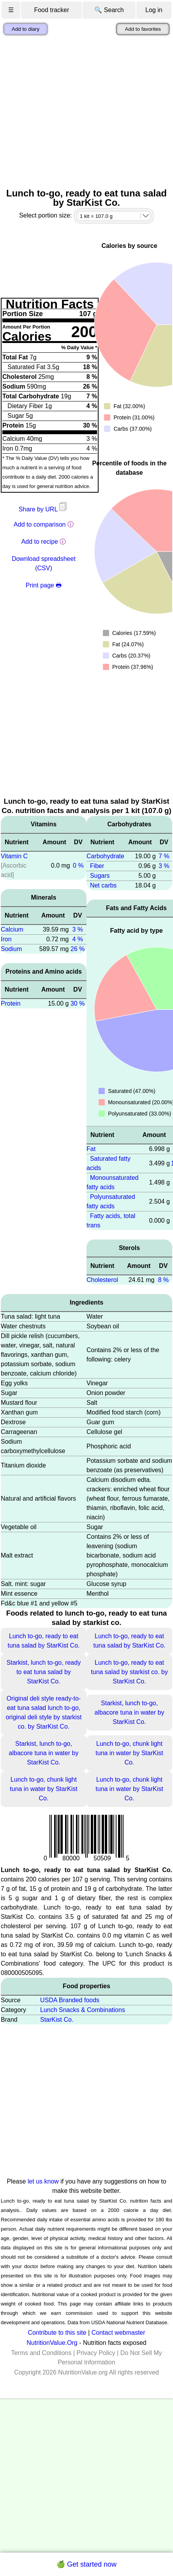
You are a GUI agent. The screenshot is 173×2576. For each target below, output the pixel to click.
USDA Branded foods (69, 2000)
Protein (11, 1003)
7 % (164, 856)
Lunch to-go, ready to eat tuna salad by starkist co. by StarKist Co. (129, 1672)
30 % (78, 1003)
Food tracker (51, 10)
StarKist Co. (56, 2019)
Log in (153, 10)
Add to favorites (143, 29)
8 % (163, 1280)
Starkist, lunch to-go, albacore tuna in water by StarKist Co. (129, 1712)
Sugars (100, 875)
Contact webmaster (118, 2332)
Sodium (11, 949)
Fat (90, 1149)
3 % (77, 929)
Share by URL (44, 509)
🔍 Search (109, 10)
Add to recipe (39, 541)
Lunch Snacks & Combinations (82, 2010)
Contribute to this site (57, 2332)
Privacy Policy (95, 2353)
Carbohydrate (105, 856)
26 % (78, 949)
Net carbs (103, 885)
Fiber (97, 866)
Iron (6, 939)
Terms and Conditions (41, 2353)
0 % (78, 865)
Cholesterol (102, 1280)
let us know (43, 2181)
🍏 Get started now (86, 2564)
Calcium (12, 929)
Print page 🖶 (44, 585)
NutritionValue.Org (51, 2342)
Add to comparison (39, 524)
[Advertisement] (73, 112)
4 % (77, 939)
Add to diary (25, 29)
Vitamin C (14, 856)
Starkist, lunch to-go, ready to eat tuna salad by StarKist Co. (44, 1672)
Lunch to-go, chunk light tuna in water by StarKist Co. (129, 1753)
